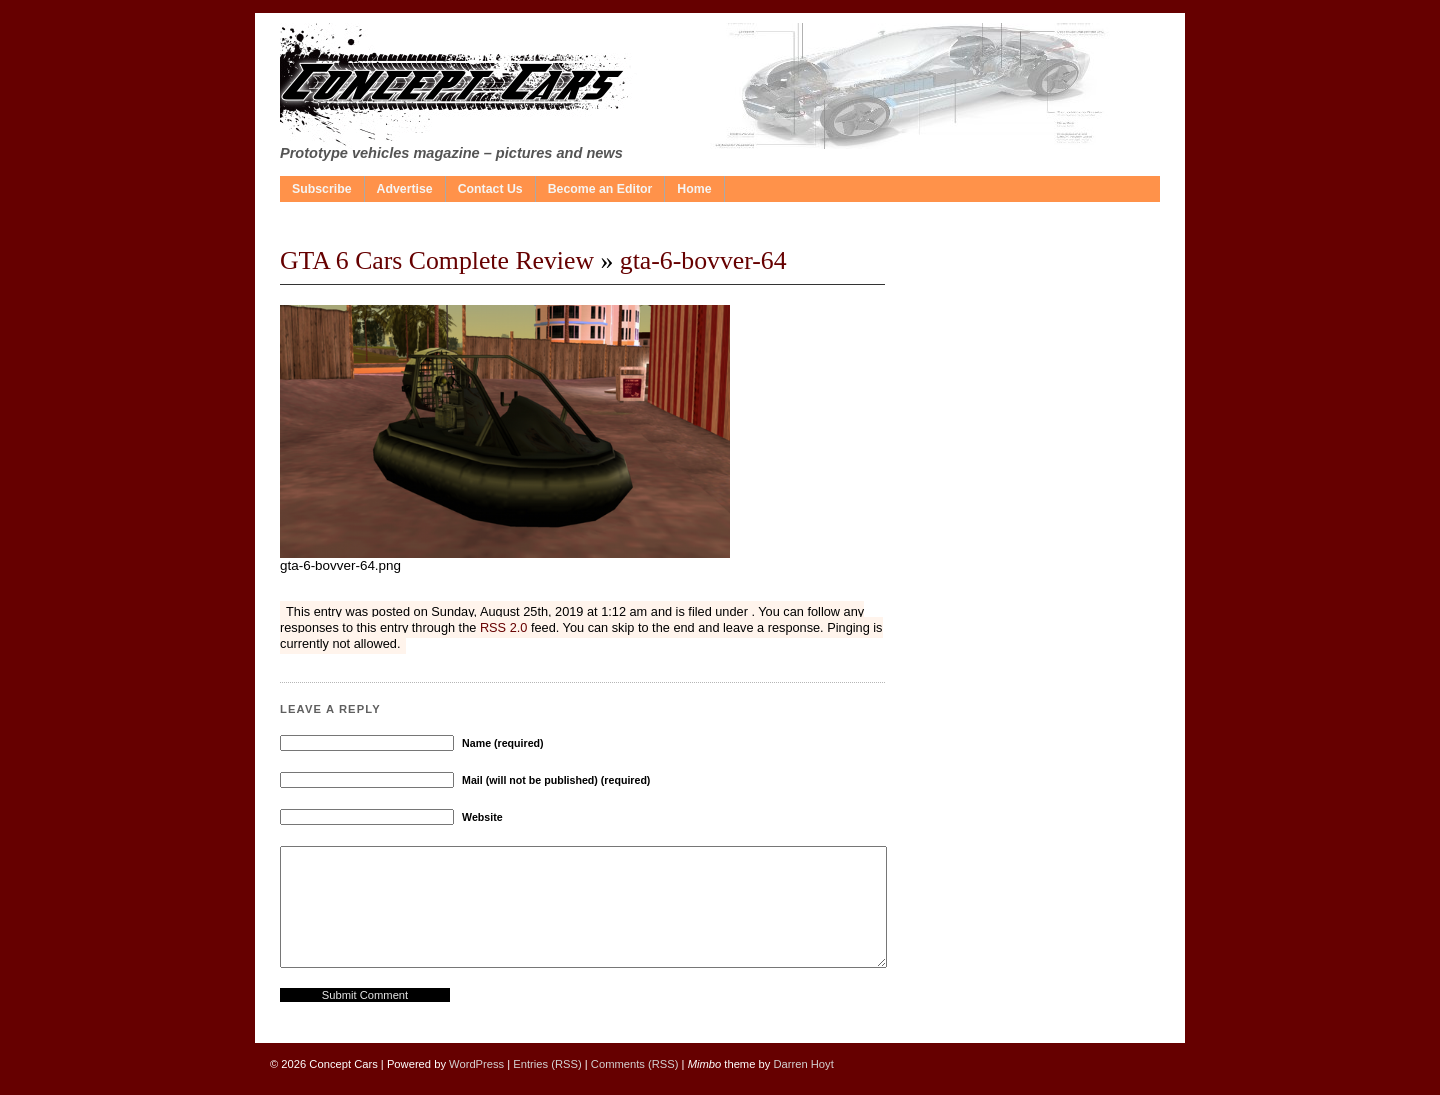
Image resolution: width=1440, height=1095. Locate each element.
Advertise (405, 189)
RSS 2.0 (503, 627)
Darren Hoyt (803, 1064)
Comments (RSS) (635, 1064)
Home (694, 189)
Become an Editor (600, 189)
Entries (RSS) (547, 1064)
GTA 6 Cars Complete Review (437, 260)
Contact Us (490, 189)
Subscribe (322, 189)
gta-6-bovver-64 (703, 260)
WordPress (476, 1064)
